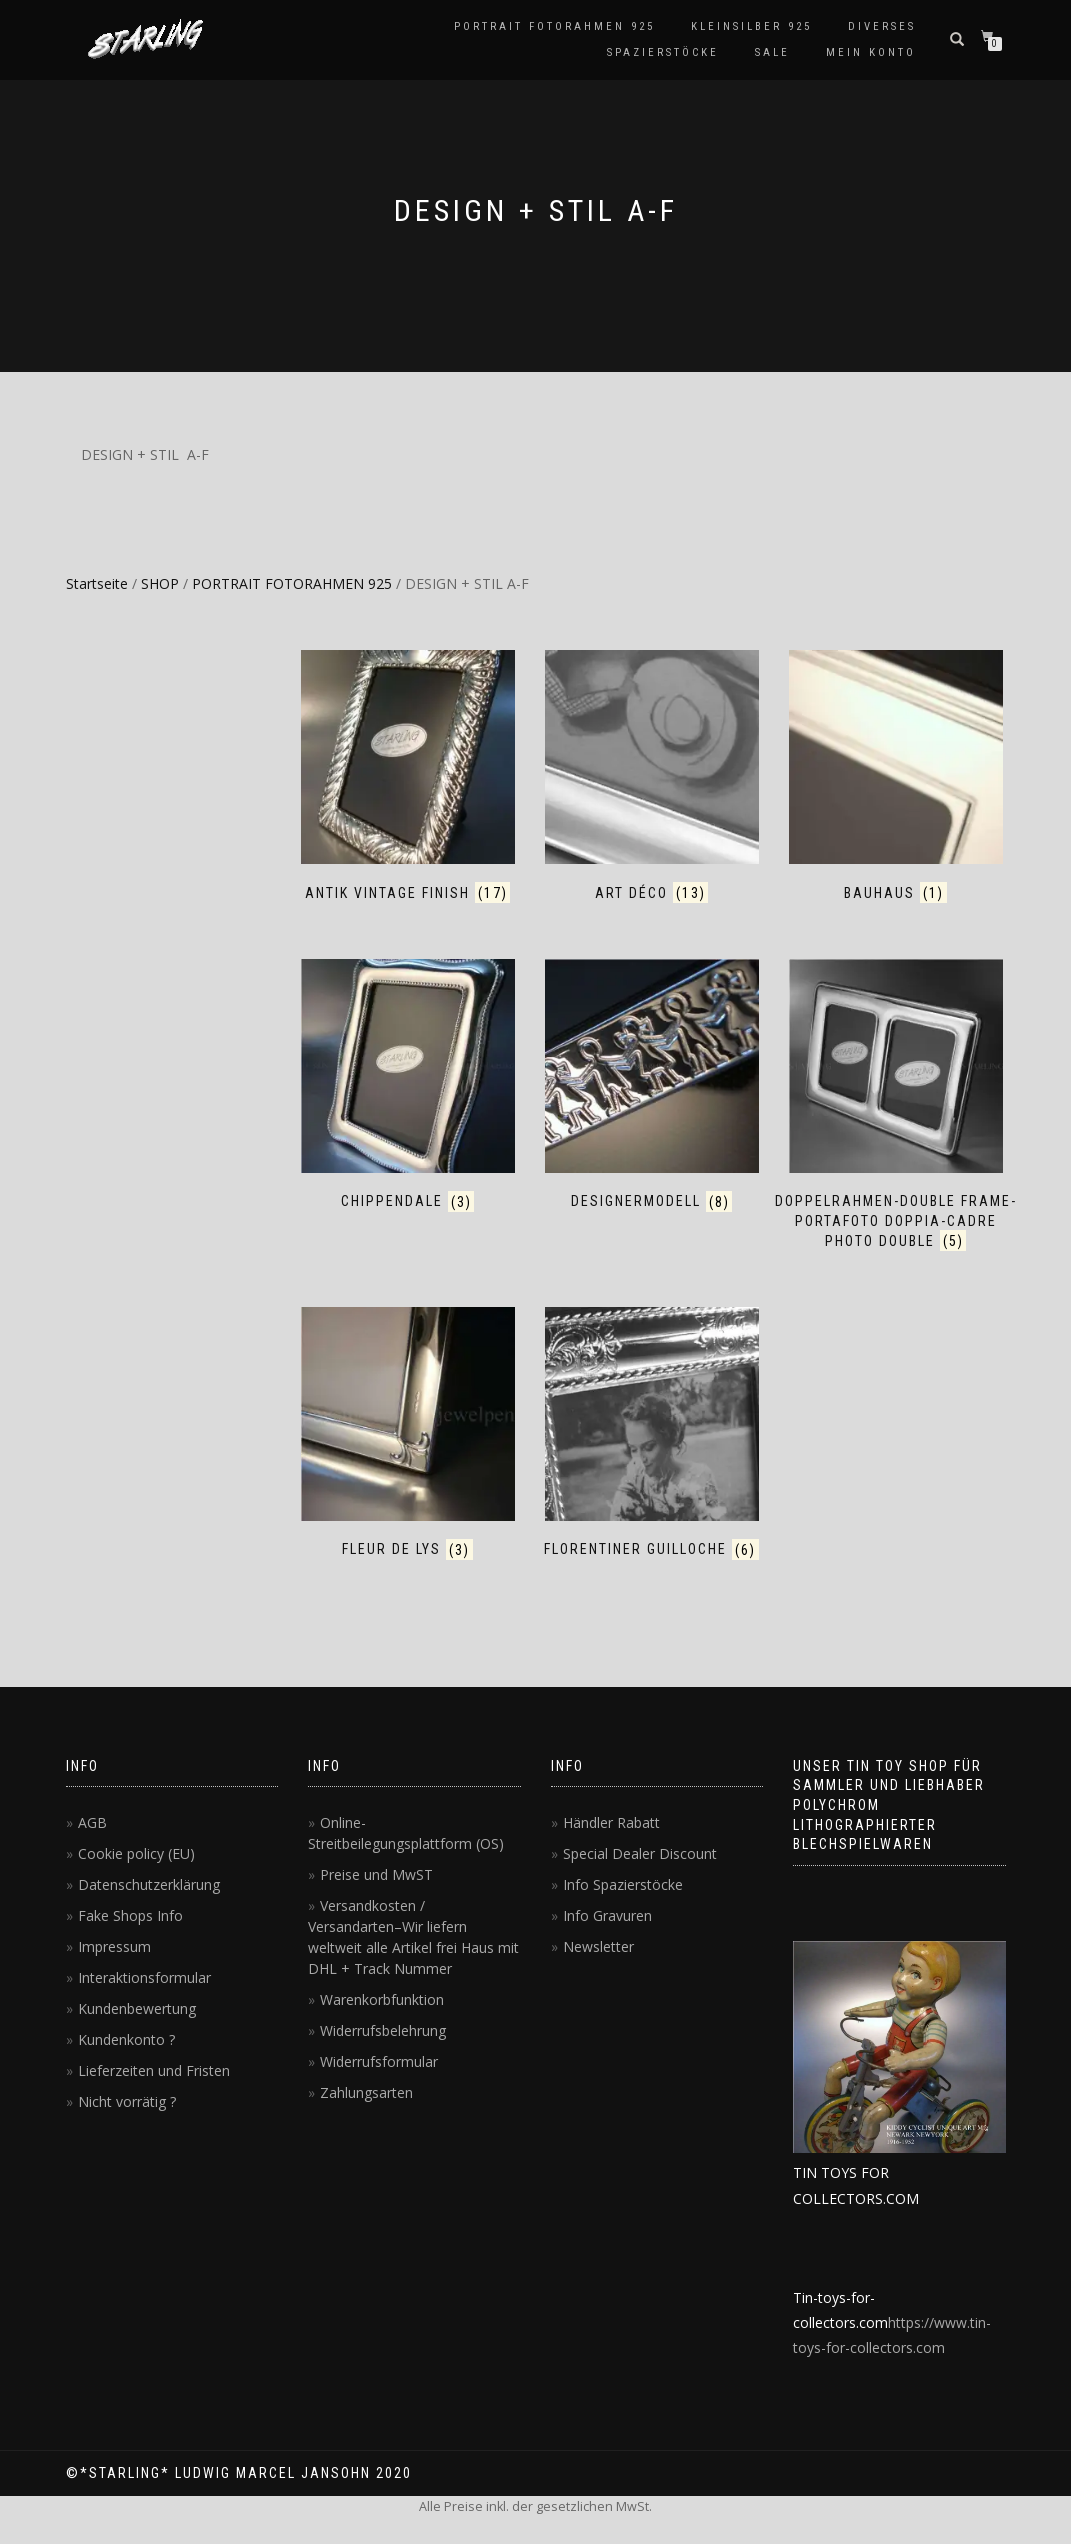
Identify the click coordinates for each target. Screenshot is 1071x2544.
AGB (92, 1822)
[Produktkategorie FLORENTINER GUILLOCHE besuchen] (652, 1433)
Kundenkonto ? (126, 2039)
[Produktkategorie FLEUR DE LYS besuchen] (408, 1433)
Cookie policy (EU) (136, 1853)
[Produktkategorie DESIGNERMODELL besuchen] (652, 1085)
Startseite (97, 583)
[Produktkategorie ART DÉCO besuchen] (652, 776)
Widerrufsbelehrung (383, 2030)
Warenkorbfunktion (382, 1999)
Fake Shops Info (130, 1915)
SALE (772, 52)
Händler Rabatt (611, 1822)
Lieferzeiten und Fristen (154, 2070)
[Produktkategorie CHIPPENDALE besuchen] (408, 1085)
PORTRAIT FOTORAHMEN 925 (554, 26)
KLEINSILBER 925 (751, 26)
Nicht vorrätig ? (127, 2101)
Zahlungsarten (366, 2092)
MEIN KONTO (871, 52)
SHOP (160, 583)
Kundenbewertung (137, 2008)
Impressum (114, 1946)
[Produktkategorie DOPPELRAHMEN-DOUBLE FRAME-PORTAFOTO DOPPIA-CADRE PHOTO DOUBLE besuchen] (896, 1105)
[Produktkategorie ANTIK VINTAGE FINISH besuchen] (408, 776)
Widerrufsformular (379, 2061)
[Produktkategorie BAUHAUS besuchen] (896, 776)
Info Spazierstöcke (623, 1884)
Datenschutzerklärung (149, 1884)
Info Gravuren (607, 1915)
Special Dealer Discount (640, 1853)
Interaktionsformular (144, 1977)
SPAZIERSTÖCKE (663, 52)
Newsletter (598, 1946)
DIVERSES (882, 26)
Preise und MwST (376, 1874)
